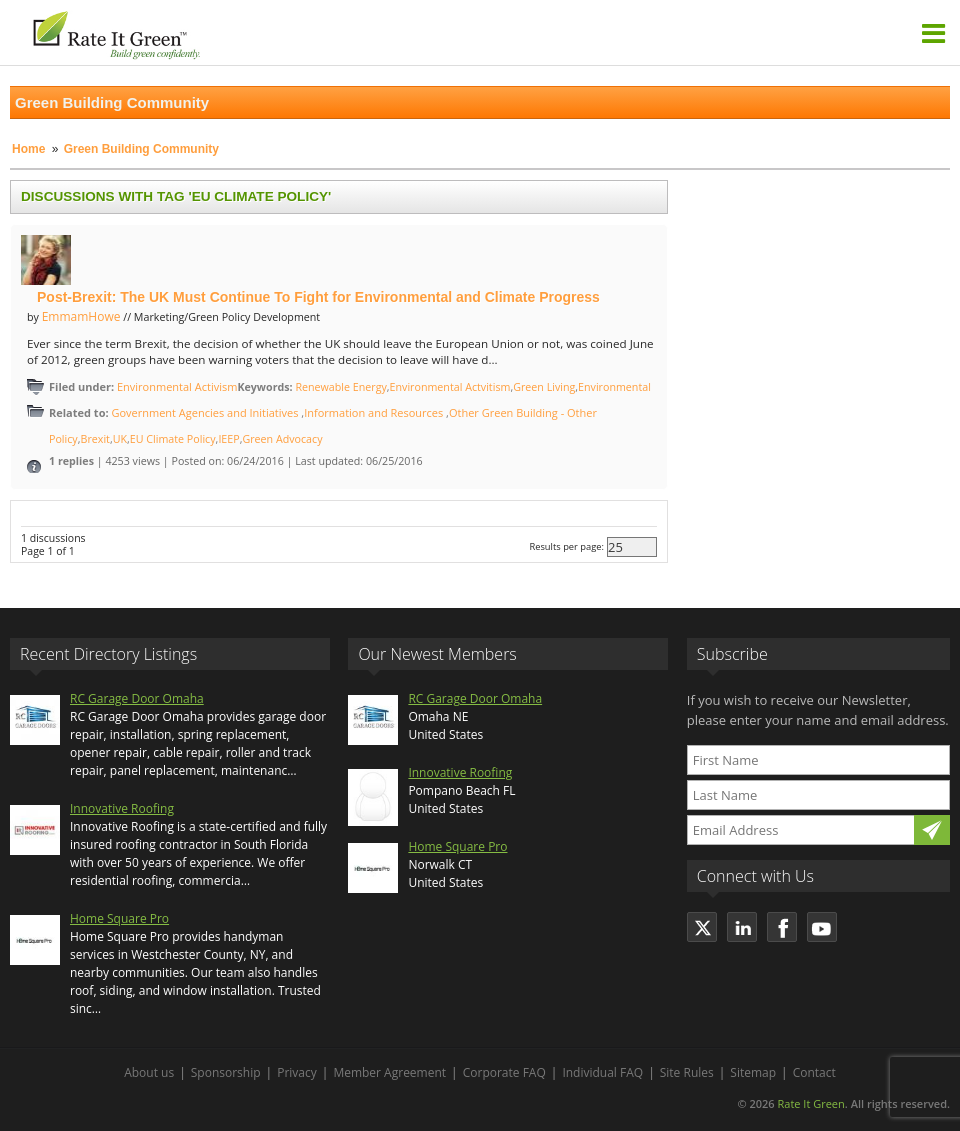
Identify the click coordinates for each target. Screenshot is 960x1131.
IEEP (228, 439)
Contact (814, 1072)
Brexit (95, 439)
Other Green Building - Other (523, 412)
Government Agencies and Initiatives (206, 412)
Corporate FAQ (504, 1072)
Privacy (297, 1072)
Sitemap (753, 1072)
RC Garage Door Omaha (137, 698)
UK (120, 439)
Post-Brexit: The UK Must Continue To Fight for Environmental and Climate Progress (318, 297)
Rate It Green (810, 1103)
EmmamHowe (81, 316)
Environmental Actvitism (450, 387)
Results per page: (566, 547)
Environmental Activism (177, 386)
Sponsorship (226, 1072)
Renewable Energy (340, 387)
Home (28, 149)
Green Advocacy (282, 439)
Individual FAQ (602, 1072)
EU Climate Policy (173, 439)
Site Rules (687, 1072)
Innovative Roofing (122, 808)
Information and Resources (375, 412)
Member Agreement (389, 1072)
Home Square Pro (119, 918)
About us (149, 1072)
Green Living (544, 387)
